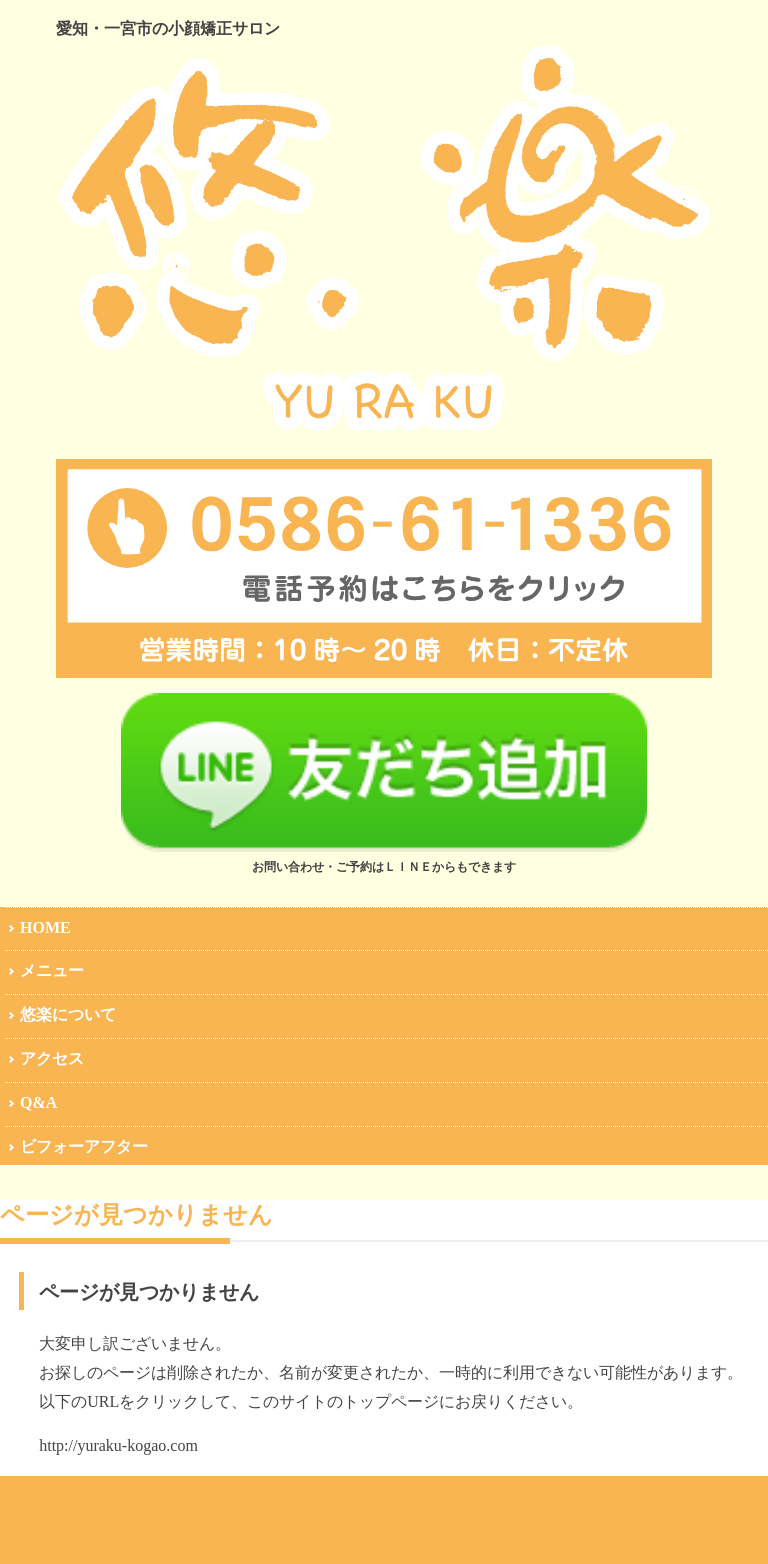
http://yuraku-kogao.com (118, 1445)
